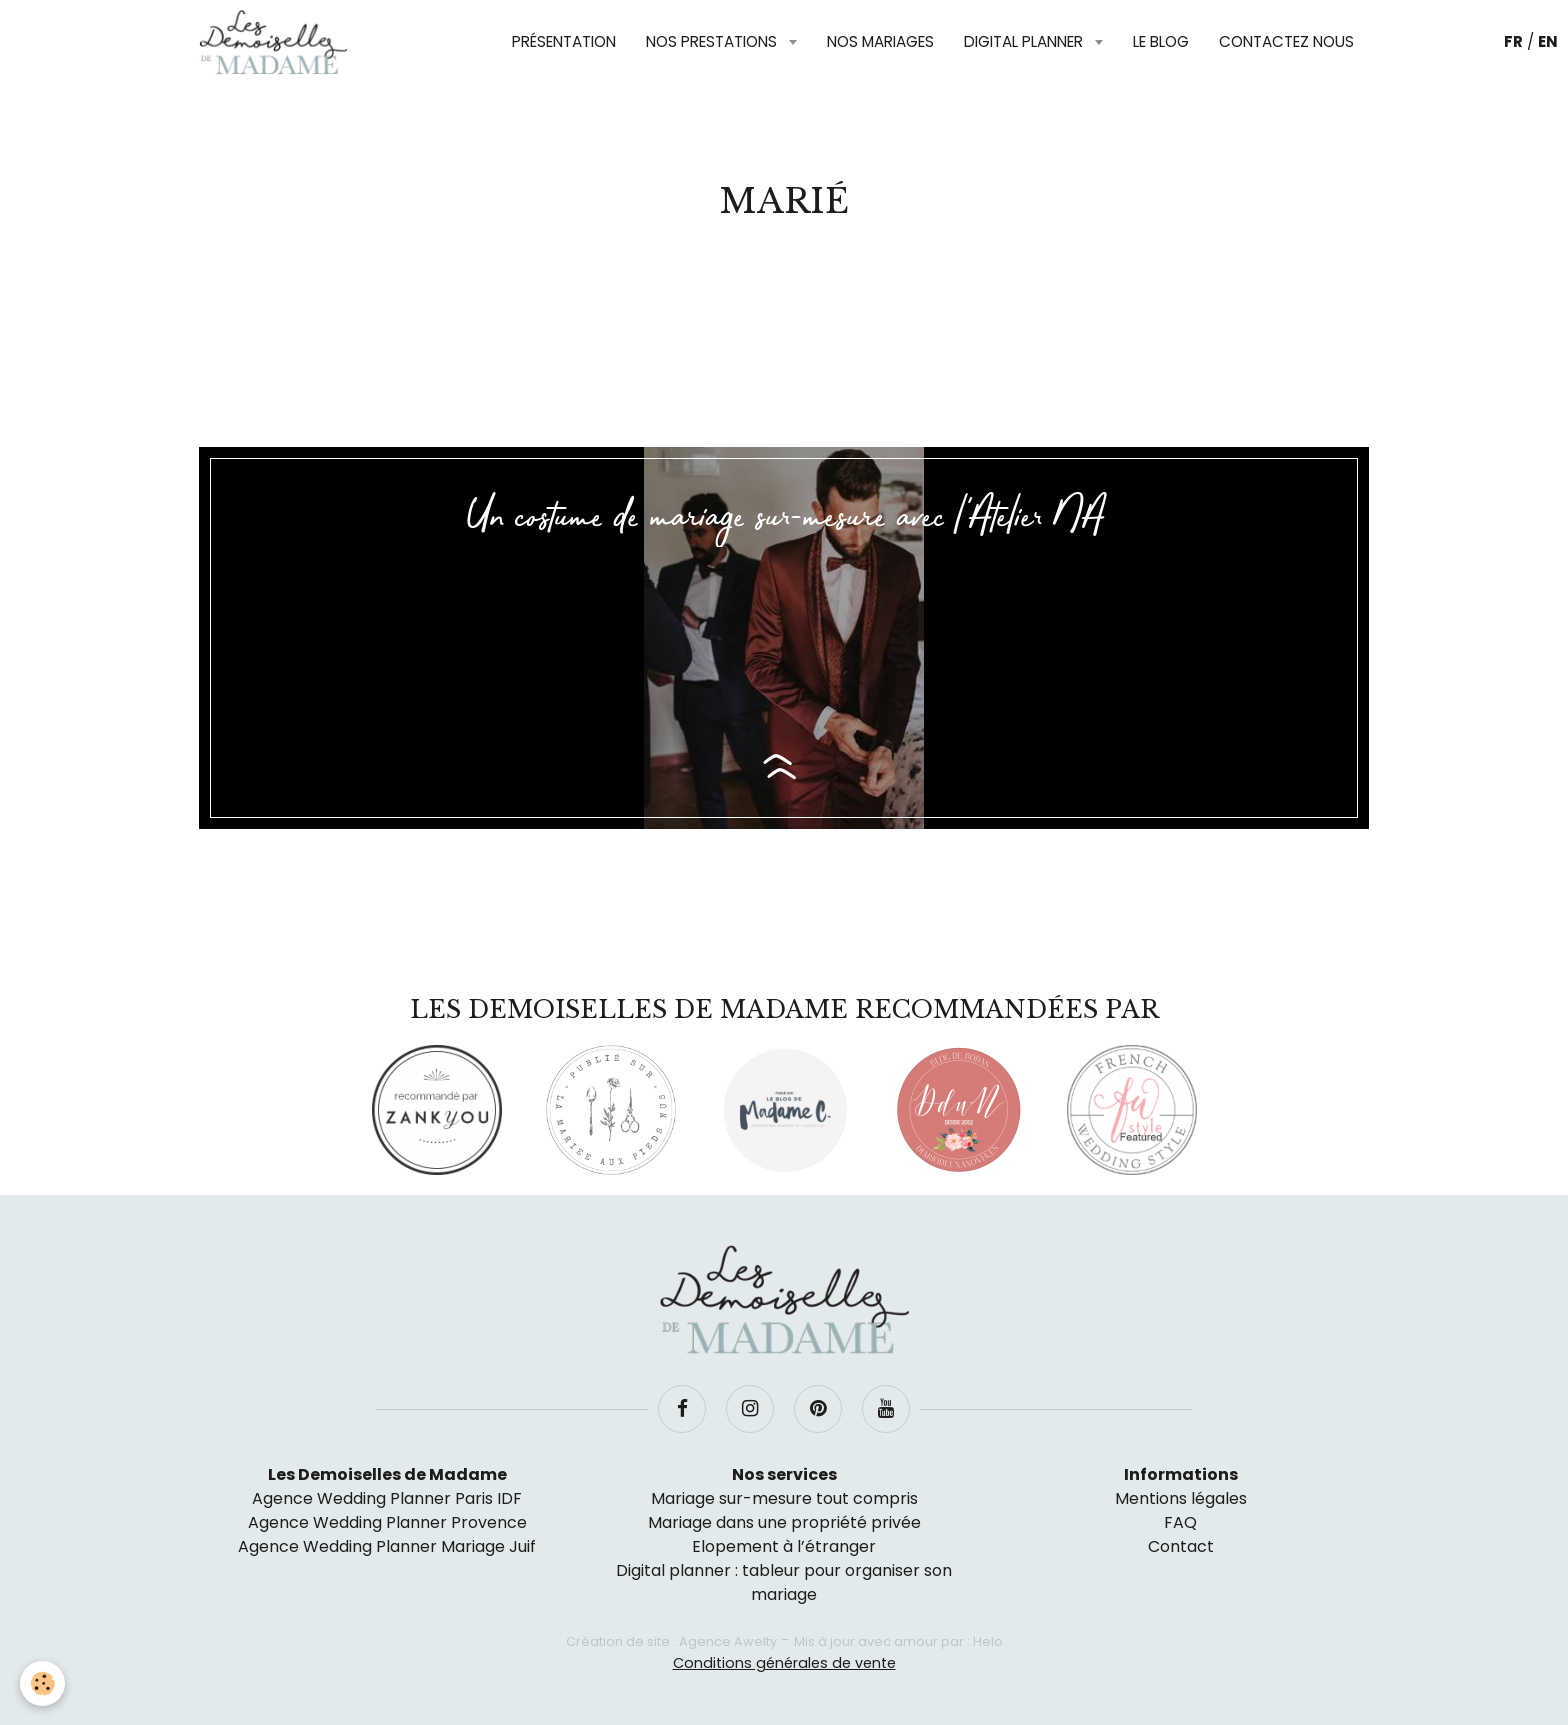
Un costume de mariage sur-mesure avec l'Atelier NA (784, 518)
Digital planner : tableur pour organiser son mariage (784, 1582)
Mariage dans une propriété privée (784, 1522)
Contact (1181, 1546)
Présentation (564, 41)
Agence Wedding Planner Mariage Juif (387, 1546)
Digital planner (1025, 41)
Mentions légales (1181, 1498)
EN (1548, 41)
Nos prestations (713, 41)
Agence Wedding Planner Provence (387, 1522)
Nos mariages (880, 41)
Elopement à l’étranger (784, 1546)
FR (1513, 41)
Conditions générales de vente (784, 1663)
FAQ (1180, 1522)
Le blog (1161, 41)
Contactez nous (1286, 41)
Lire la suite (784, 767)
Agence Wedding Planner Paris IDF (387, 1498)
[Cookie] (42, 1683)
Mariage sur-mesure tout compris (784, 1498)
